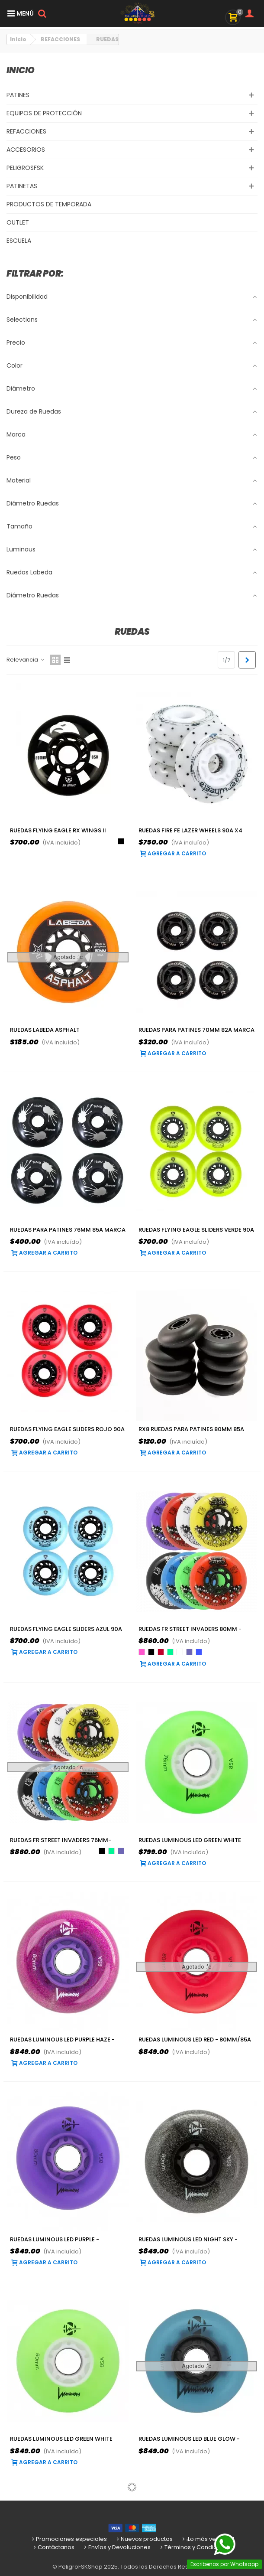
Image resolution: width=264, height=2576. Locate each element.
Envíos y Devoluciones (117, 2547)
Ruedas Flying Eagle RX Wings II (58, 830)
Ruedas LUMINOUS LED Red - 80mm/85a (194, 2039)
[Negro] (121, 841)
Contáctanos (53, 2547)
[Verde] (170, 1652)
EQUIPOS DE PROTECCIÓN (44, 113)
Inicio (20, 70)
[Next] (247, 659)
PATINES (17, 95)
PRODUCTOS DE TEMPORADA (48, 204)
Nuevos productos (144, 2539)
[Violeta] (189, 1652)
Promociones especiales (68, 2539)
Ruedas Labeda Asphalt (45, 1030)
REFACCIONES (26, 131)
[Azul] (199, 1652)
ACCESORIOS (25, 149)
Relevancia (25, 659)
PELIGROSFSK (25, 167)
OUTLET (17, 222)
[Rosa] (141, 1652)
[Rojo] (161, 1652)
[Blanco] (180, 1652)
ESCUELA (18, 240)
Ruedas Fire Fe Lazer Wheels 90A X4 (190, 830)
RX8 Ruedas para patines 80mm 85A (191, 1429)
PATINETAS (21, 186)
